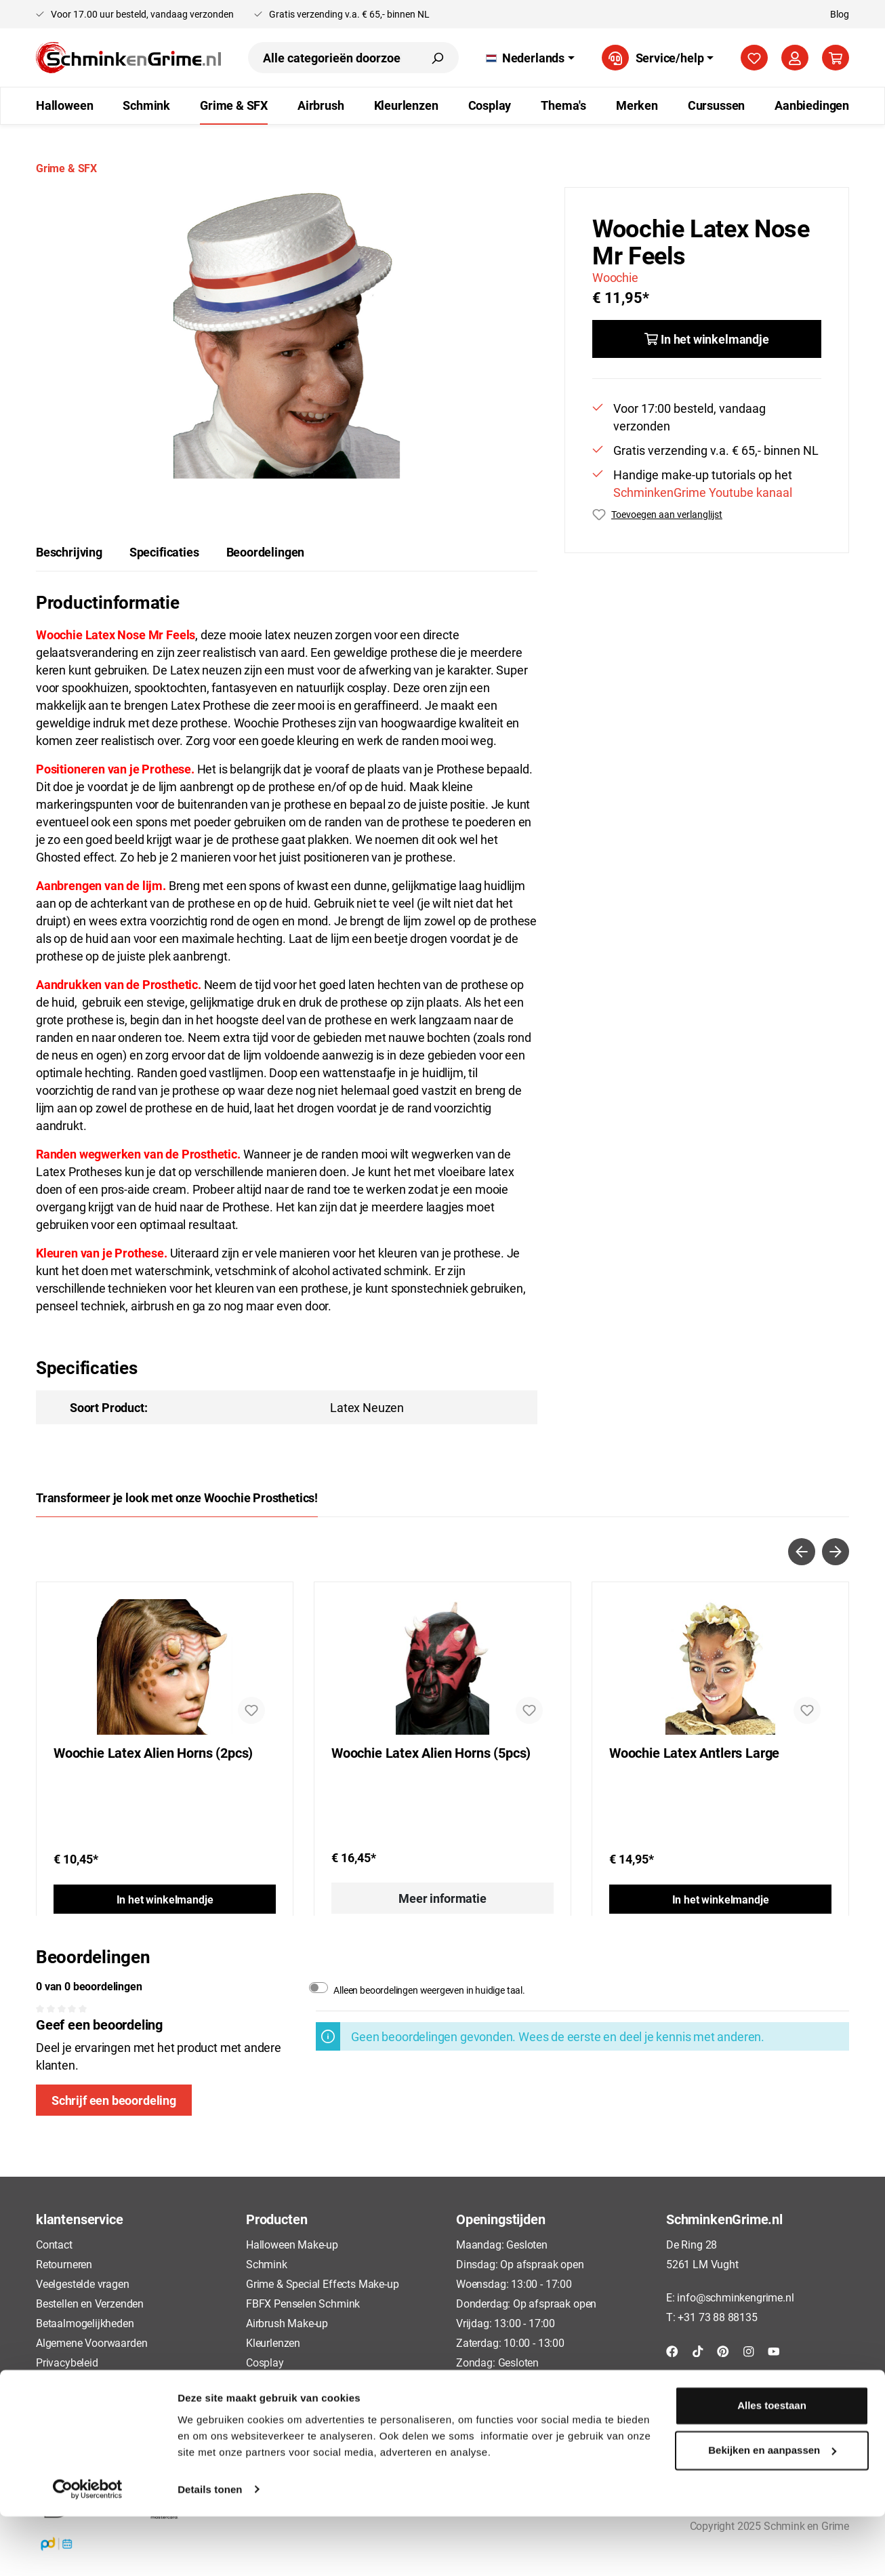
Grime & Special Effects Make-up (322, 2283)
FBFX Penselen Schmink (303, 2303)
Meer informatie (442, 1898)
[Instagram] (749, 2350)
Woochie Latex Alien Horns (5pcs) (431, 1753)
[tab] (69, 552)
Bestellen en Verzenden (90, 2303)
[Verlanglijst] (754, 58)
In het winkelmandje (165, 1899)
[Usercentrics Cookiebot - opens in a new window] (87, 2549)
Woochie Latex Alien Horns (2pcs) (153, 1753)
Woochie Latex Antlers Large (694, 1753)
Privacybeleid (67, 2362)
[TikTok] (698, 2350)
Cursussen (270, 2382)
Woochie (615, 277)
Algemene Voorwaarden (91, 2342)
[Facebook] (672, 2350)
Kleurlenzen (273, 2342)
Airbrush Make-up (287, 2323)
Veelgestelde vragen (82, 2283)
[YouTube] (774, 2350)
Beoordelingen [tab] (265, 552)
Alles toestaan (771, 2466)
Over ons (56, 2422)
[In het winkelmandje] (706, 339)
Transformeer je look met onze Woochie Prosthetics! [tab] (177, 1497)
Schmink (266, 2264)
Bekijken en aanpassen (772, 2510)
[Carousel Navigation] (442, 1551)
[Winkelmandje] (835, 58)
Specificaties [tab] (164, 552)
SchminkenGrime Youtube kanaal (702, 492)
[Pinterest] (723, 2350)
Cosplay (265, 2362)
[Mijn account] (794, 58)
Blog (839, 13)
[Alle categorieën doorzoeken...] (332, 57)
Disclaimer (60, 2402)
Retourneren (64, 2264)
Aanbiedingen (278, 2402)
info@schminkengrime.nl (735, 2297)
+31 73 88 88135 (717, 2317)
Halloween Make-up (292, 2244)
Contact (54, 2244)
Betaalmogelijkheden (85, 2323)
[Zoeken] (437, 57)
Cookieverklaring (74, 2382)
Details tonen (210, 2549)
